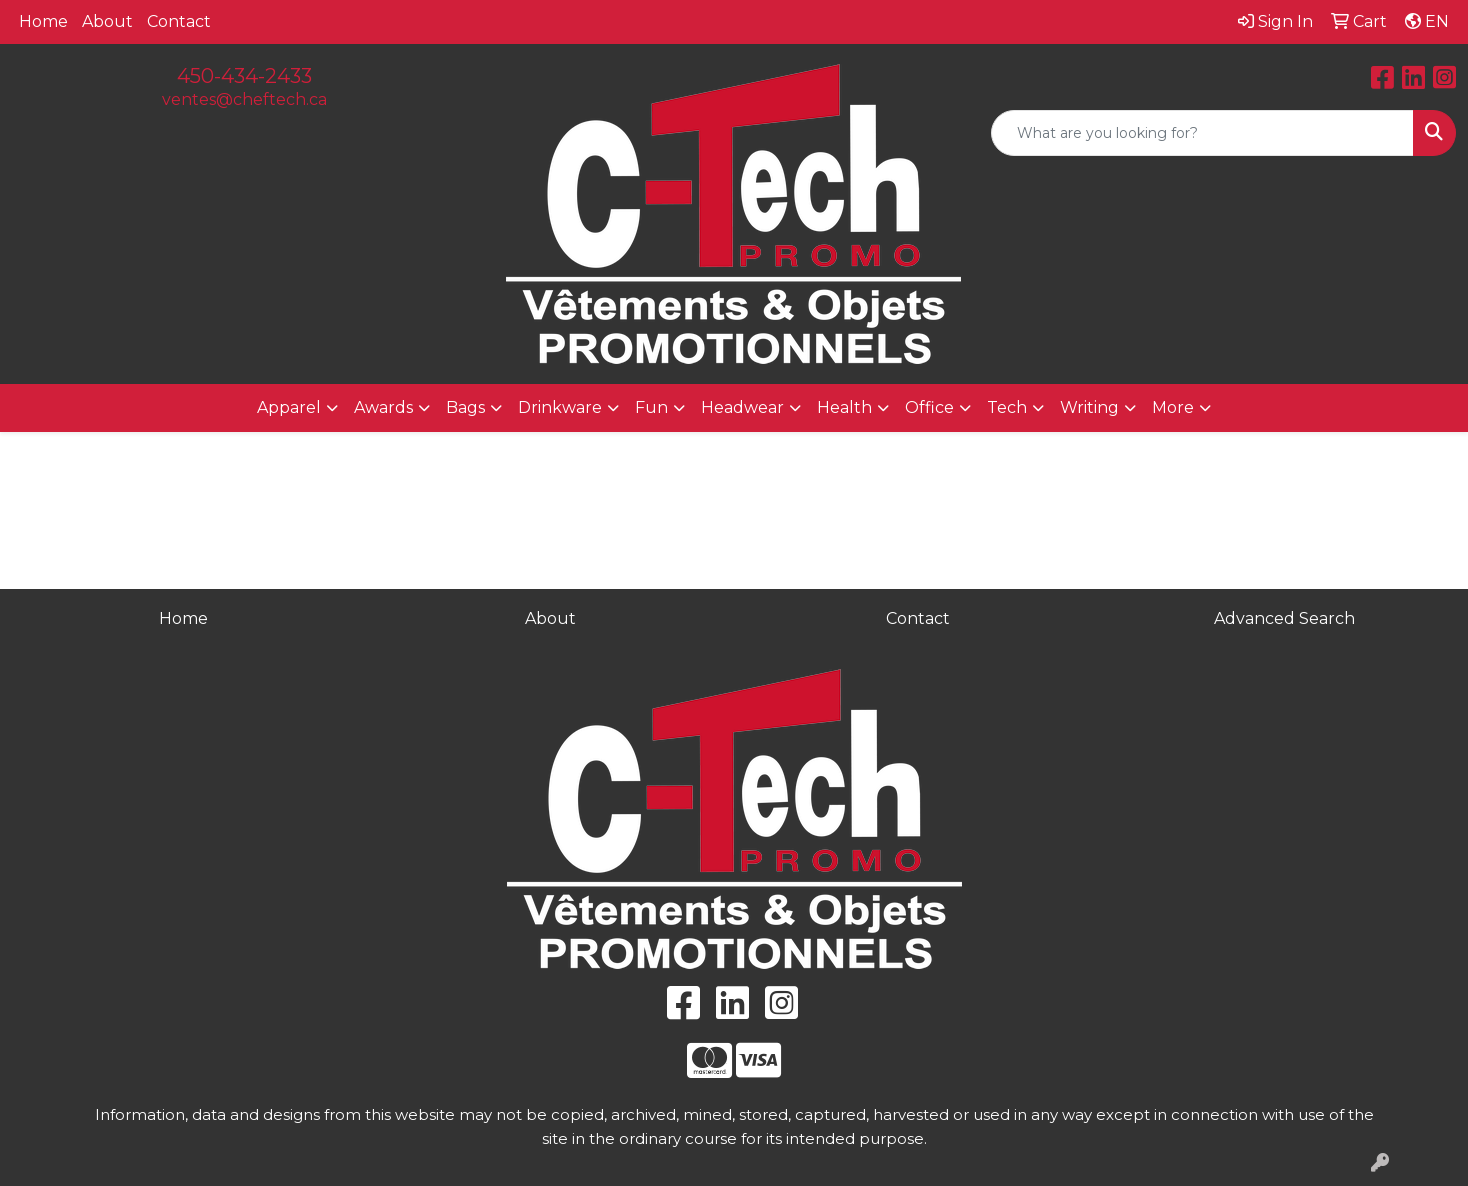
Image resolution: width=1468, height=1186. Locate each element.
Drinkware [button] (560, 407)
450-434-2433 (244, 76)
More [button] (1173, 407)
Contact (179, 21)
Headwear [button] (742, 407)
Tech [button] (1007, 407)
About (107, 21)
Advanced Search (1284, 618)
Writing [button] (1089, 407)
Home (43, 21)
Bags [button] (465, 407)
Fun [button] (651, 407)
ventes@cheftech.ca (244, 99)
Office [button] (929, 407)
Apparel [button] (289, 407)
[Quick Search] (1202, 133)
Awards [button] (383, 407)
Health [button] (844, 407)
